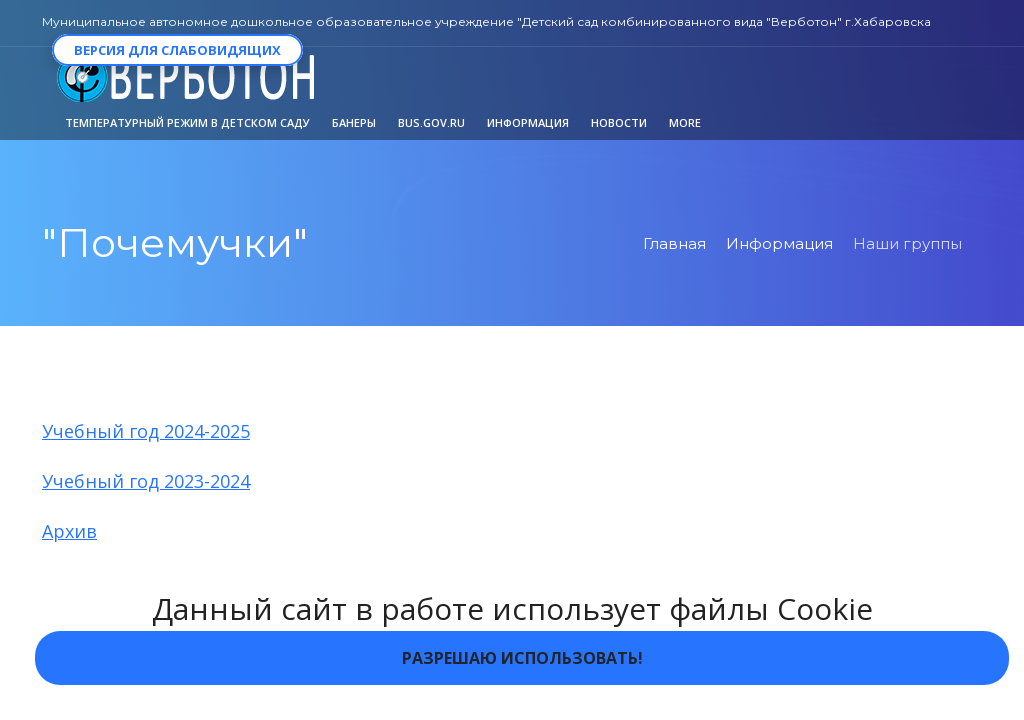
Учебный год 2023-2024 (146, 481)
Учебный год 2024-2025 (146, 431)
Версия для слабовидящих (177, 50)
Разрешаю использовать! (522, 658)
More (685, 122)
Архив (69, 531)
